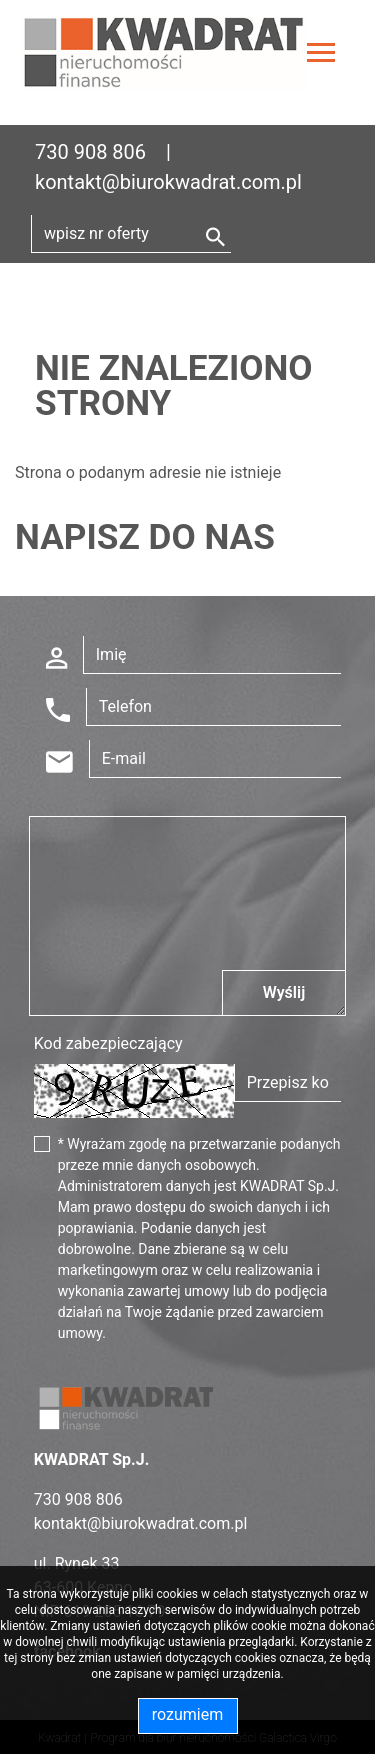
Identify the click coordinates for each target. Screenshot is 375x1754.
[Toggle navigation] (321, 55)
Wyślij (284, 992)
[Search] (131, 234)
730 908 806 (90, 152)
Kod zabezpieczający (108, 1043)
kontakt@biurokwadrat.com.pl (168, 182)
